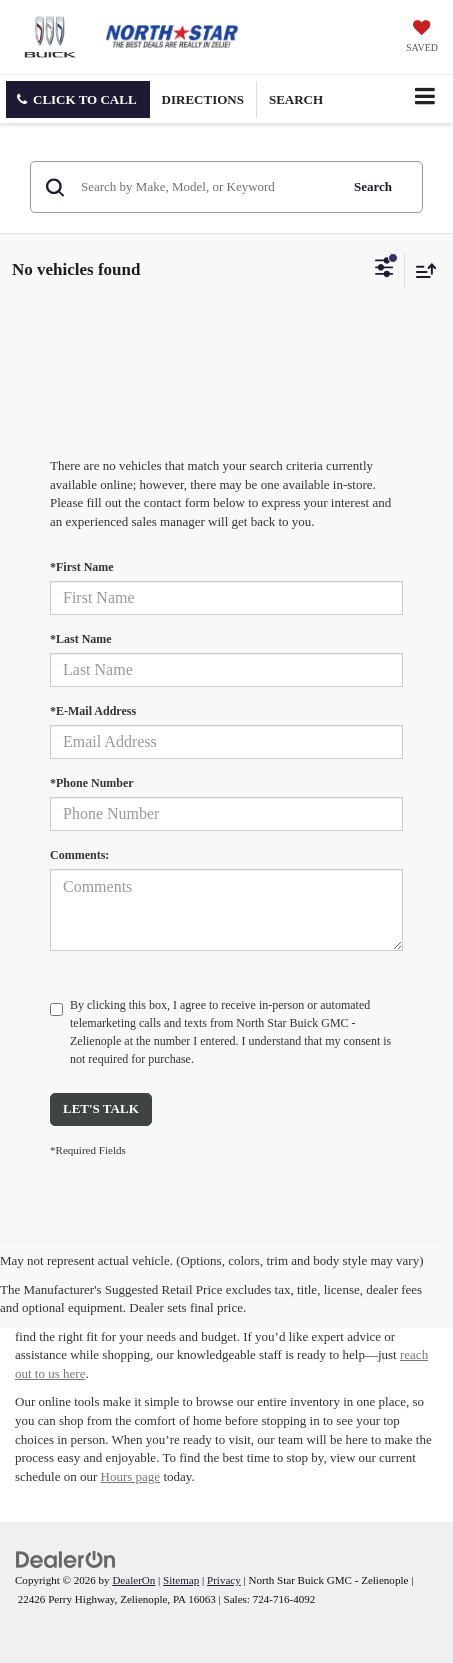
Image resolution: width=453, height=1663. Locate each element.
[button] (78, 99)
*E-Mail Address (93, 711)
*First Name (82, 567)
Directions (203, 99)
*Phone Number (92, 783)
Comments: (79, 855)
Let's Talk (101, 1108)
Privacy (224, 1580)
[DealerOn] (66, 1558)
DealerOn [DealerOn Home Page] (133, 1580)
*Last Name (81, 639)
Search (373, 186)
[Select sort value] (421, 270)
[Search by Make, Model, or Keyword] (206, 187)
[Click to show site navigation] (424, 98)
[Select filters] (384, 270)
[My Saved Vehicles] (422, 38)
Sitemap (181, 1580)
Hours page (131, 1476)
